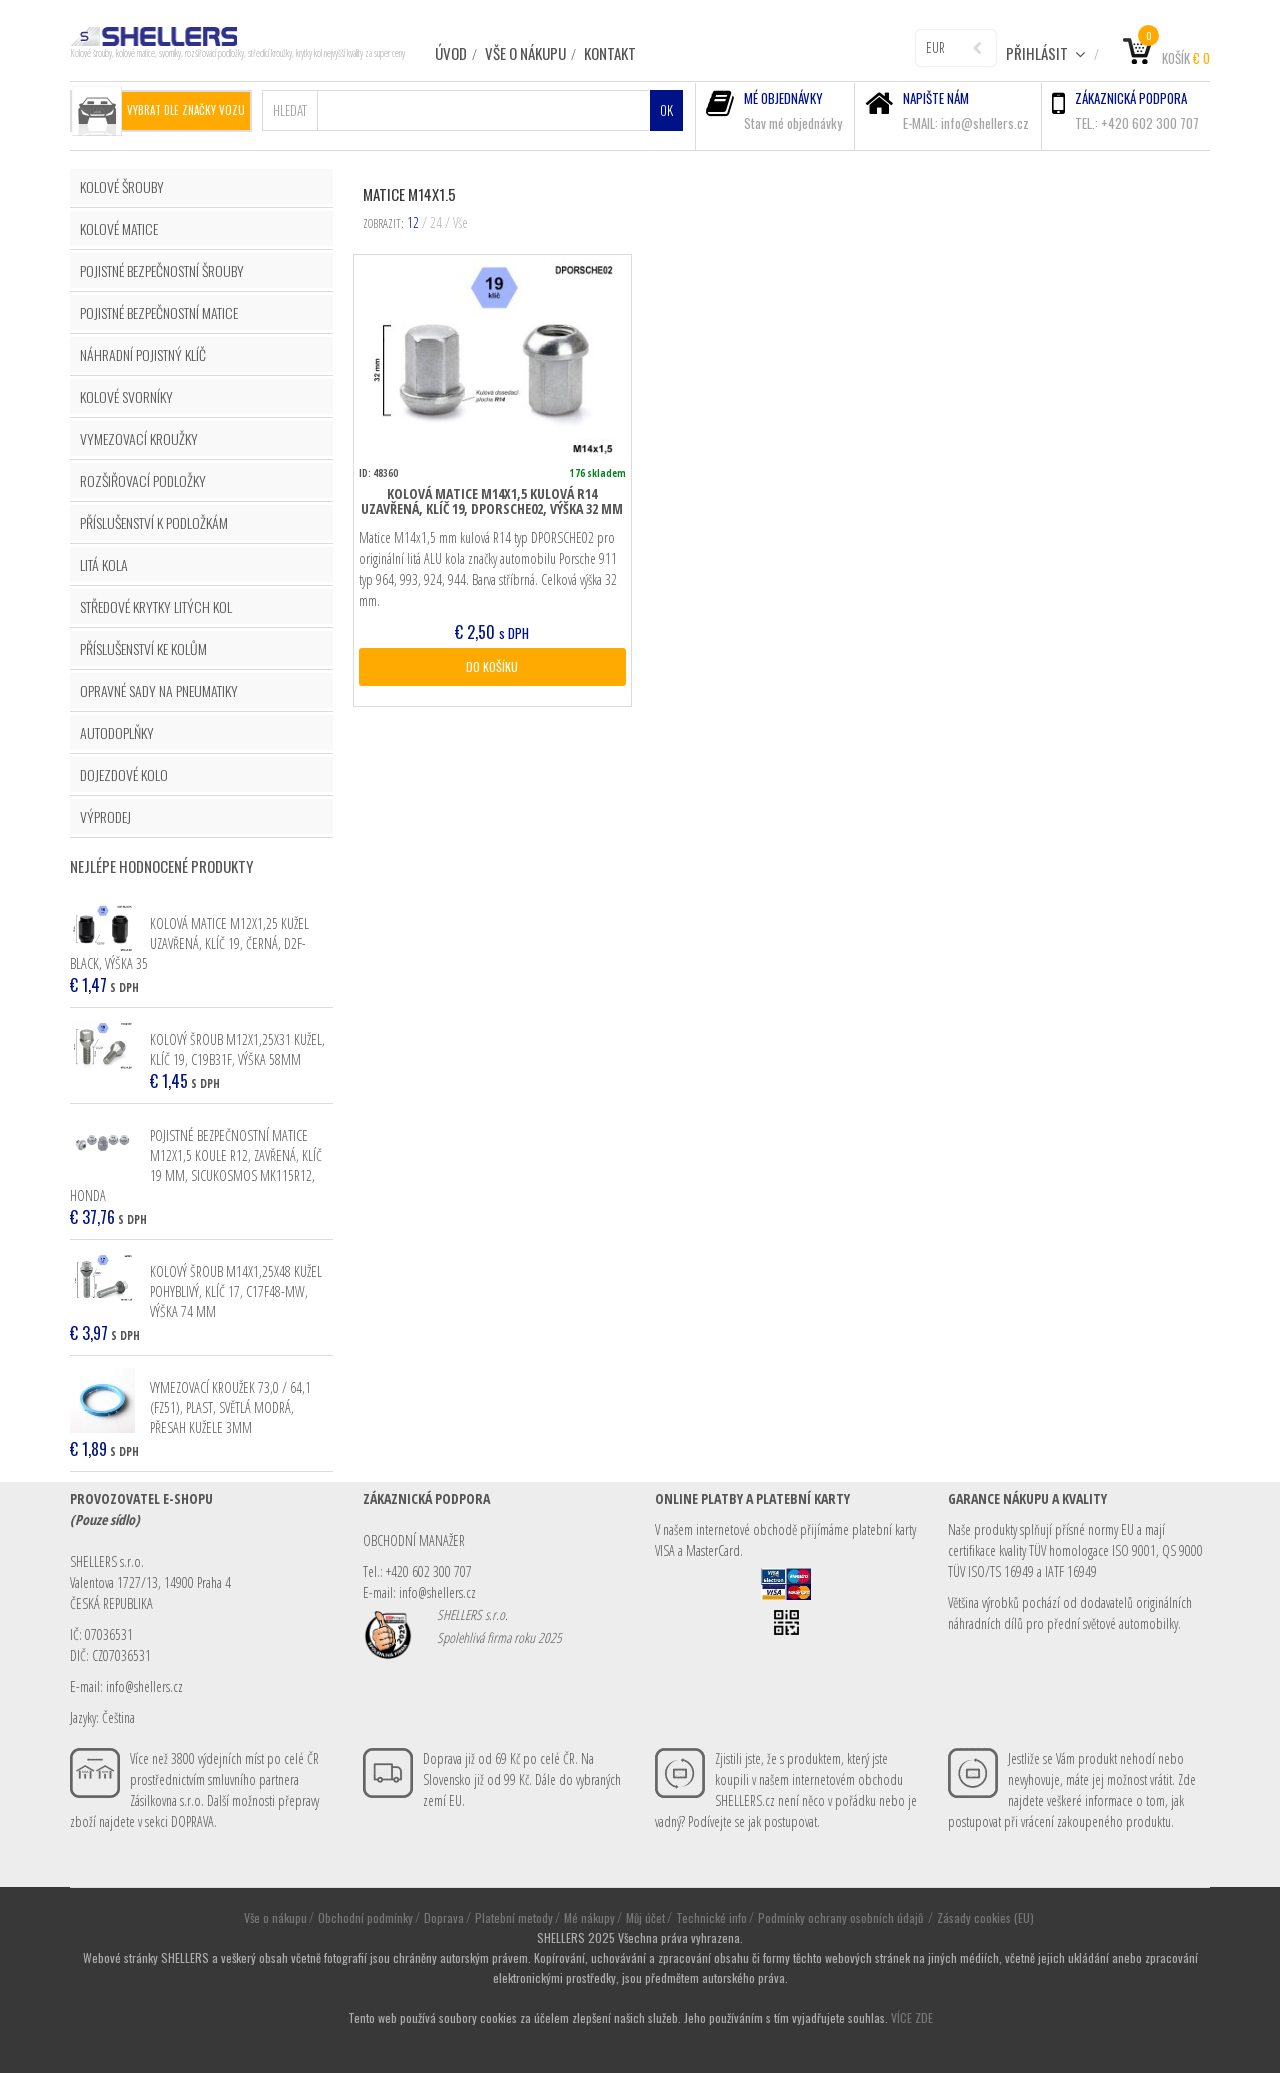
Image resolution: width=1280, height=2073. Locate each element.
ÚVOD (451, 53)
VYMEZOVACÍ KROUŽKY (139, 438)
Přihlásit (1046, 53)
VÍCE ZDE (912, 2017)
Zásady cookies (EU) (985, 1917)
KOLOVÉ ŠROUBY (122, 186)
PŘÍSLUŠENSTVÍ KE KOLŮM (143, 648)
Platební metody (514, 1917)
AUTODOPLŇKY (117, 732)
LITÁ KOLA (104, 564)
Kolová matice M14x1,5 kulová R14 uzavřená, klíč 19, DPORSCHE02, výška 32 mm (492, 501)
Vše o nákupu (525, 53)
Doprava (444, 1917)
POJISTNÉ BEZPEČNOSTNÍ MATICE (159, 312)
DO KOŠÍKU (492, 666)
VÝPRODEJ (105, 816)
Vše (460, 222)
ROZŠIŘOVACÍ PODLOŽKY (143, 480)
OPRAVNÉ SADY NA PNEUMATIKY (159, 690)
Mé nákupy (589, 1917)
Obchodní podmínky (365, 1917)
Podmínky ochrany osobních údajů (842, 1917)
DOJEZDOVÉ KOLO (124, 774)
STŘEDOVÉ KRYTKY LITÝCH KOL (156, 606)
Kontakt (610, 53)
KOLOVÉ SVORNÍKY (126, 396)
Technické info (711, 1917)
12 (413, 222)
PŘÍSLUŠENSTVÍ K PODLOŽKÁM (154, 522)
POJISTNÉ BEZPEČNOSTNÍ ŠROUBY (162, 270)
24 (436, 222)
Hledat (290, 110)
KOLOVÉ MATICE (119, 228)
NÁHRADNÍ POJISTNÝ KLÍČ (143, 354)
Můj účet (645, 1917)
